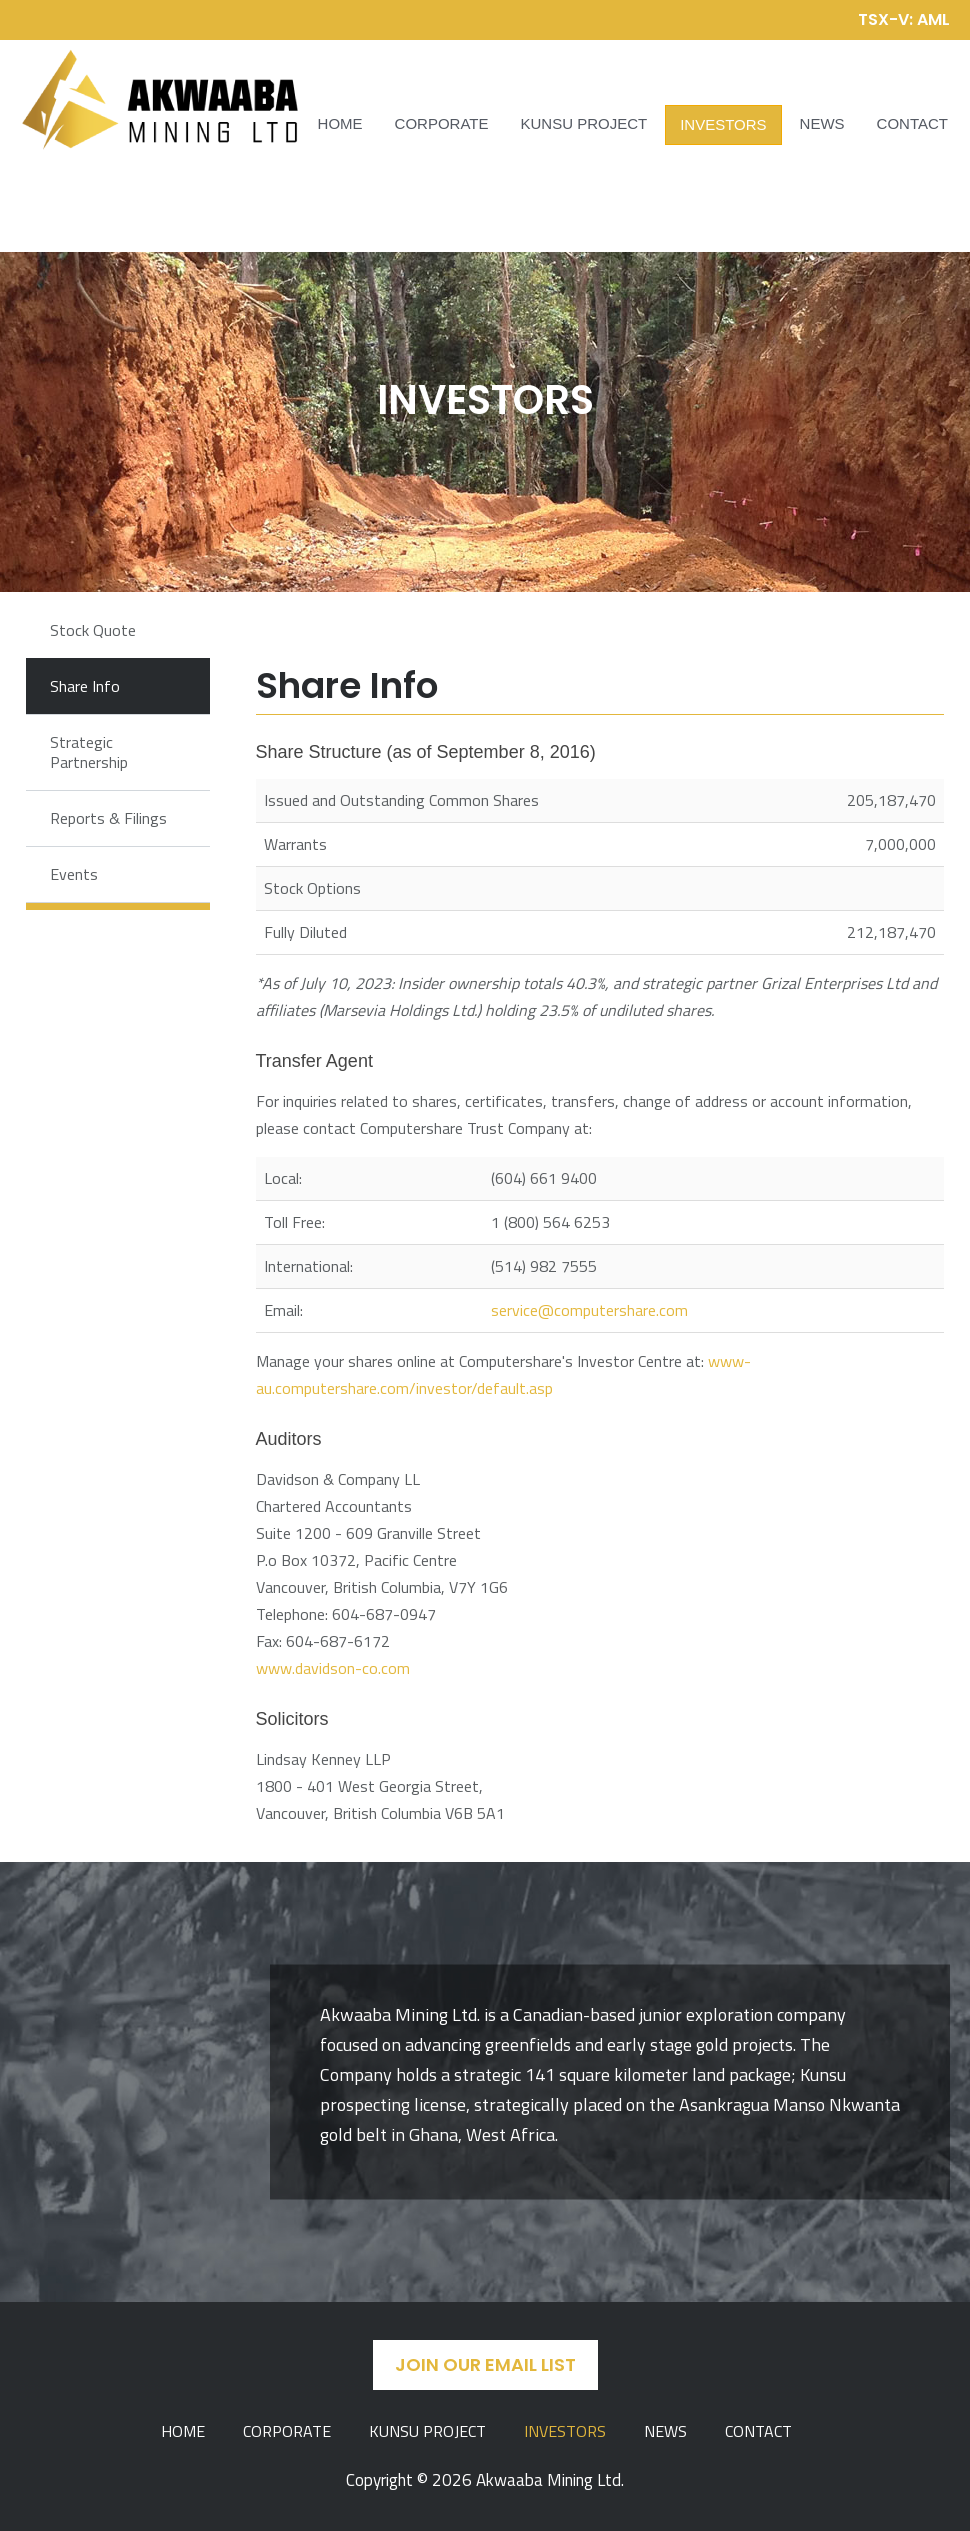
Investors (723, 124)
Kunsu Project (584, 123)
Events (74, 874)
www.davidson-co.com (333, 1668)
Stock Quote (93, 630)
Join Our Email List (485, 2364)
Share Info (85, 686)
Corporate (442, 123)
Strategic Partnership (89, 752)
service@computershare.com (589, 1310)
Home (340, 123)
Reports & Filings (108, 818)
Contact (912, 123)
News (822, 123)
